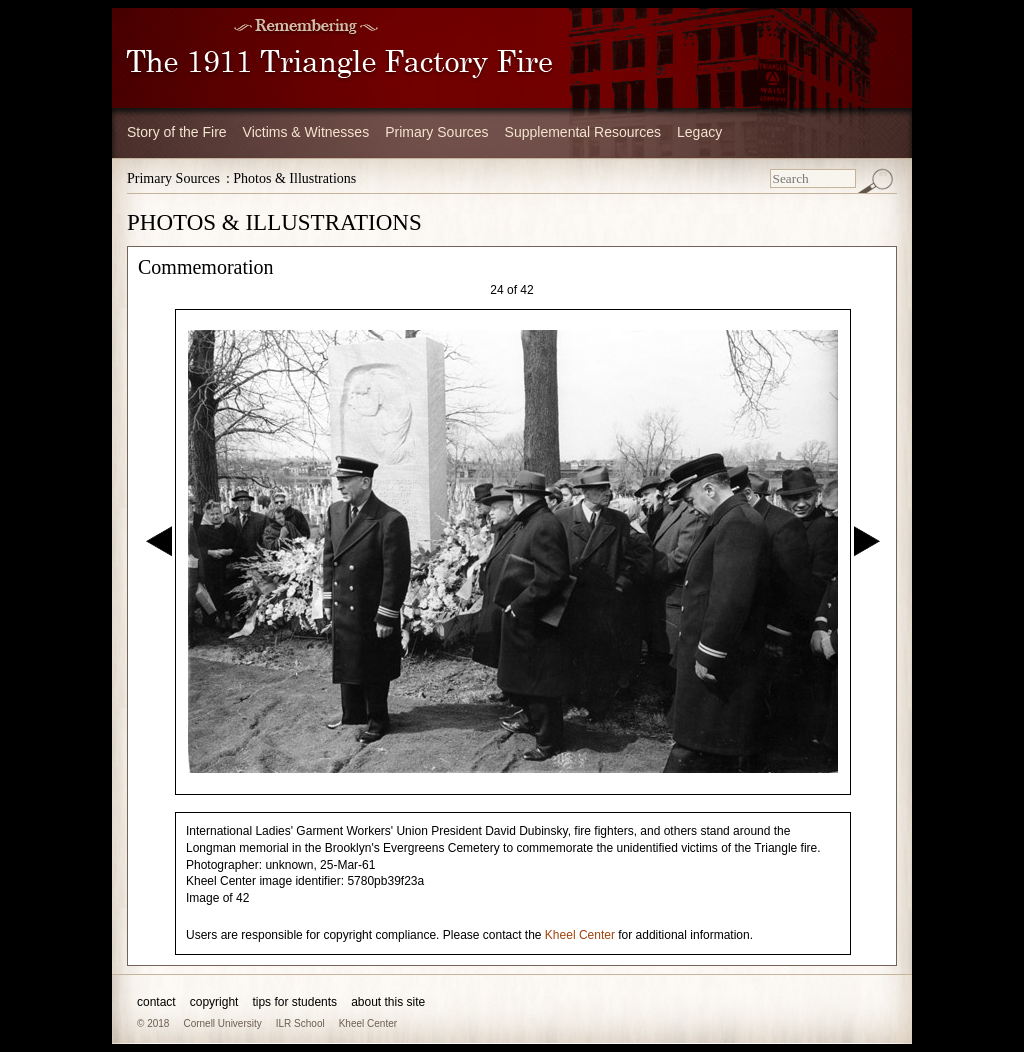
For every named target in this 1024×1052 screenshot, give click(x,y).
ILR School (300, 1023)
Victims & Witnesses (306, 132)
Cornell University (222, 1023)
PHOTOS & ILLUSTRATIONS (274, 222)
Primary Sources (436, 132)
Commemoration (206, 267)
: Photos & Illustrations (291, 178)
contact (156, 1002)
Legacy (699, 132)
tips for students (294, 1002)
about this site (388, 1002)
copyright (214, 1002)
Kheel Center (580, 935)
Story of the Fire (177, 132)
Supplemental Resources (583, 132)
